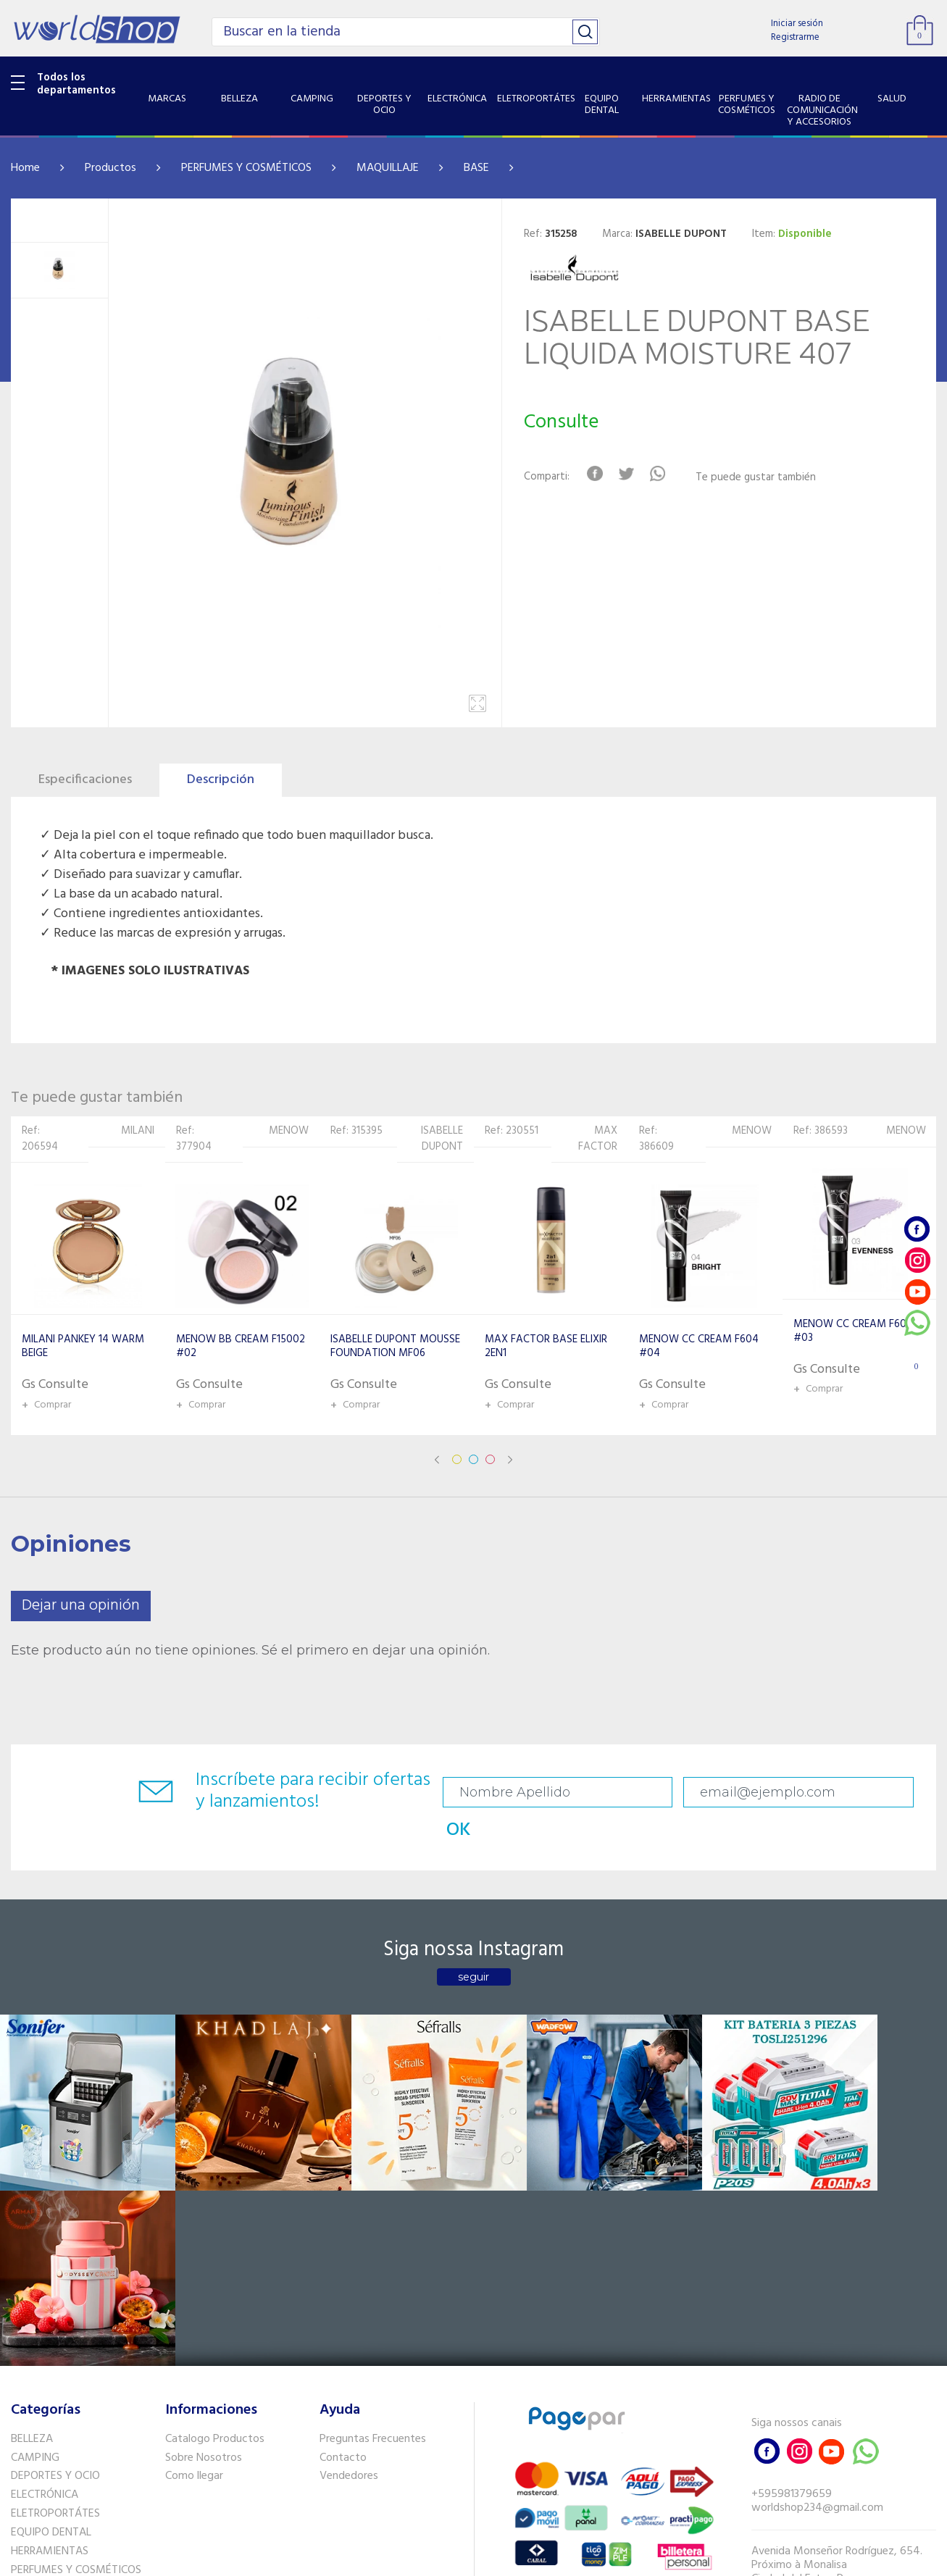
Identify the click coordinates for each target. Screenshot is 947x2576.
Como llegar (194, 2252)
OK (879, 1792)
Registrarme (795, 37)
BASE (476, 168)
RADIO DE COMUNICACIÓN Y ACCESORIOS (81, 2373)
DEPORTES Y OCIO (55, 2252)
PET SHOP (35, 2455)
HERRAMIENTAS (49, 2326)
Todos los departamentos (76, 84)
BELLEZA (32, 2214)
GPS (21, 2437)
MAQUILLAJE (387, 168)
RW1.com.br (523, 2559)
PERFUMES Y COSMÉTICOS (246, 168)
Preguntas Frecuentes (373, 2214)
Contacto (343, 2233)
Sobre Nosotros (203, 2233)
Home (25, 168)
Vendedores (349, 2252)
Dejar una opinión (81, 1605)
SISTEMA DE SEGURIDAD (71, 2418)
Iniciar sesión (797, 23)
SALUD (27, 2400)
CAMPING (35, 2233)
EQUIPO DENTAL (51, 2308)
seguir (473, 1945)
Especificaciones (85, 779)
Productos (110, 168)
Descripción (220, 779)
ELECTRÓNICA (44, 2271)
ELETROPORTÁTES (55, 2289)
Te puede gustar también (758, 478)
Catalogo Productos (214, 2214)
